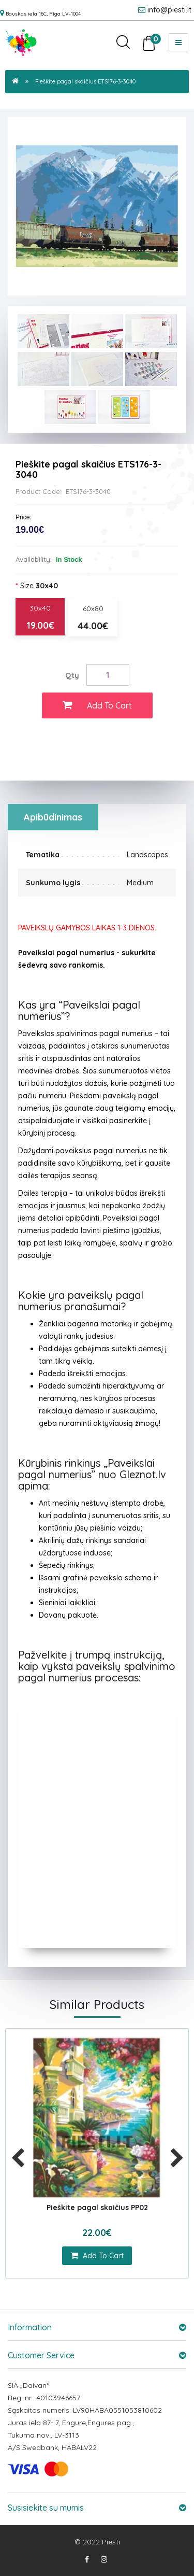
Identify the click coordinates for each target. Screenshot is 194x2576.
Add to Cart (97, 705)
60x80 (93, 618)
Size (39, 585)
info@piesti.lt (169, 10)
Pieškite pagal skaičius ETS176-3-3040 (85, 81)
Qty (72, 675)
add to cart (97, 2255)
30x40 (40, 617)
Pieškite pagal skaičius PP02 (97, 2207)
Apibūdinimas (53, 817)
